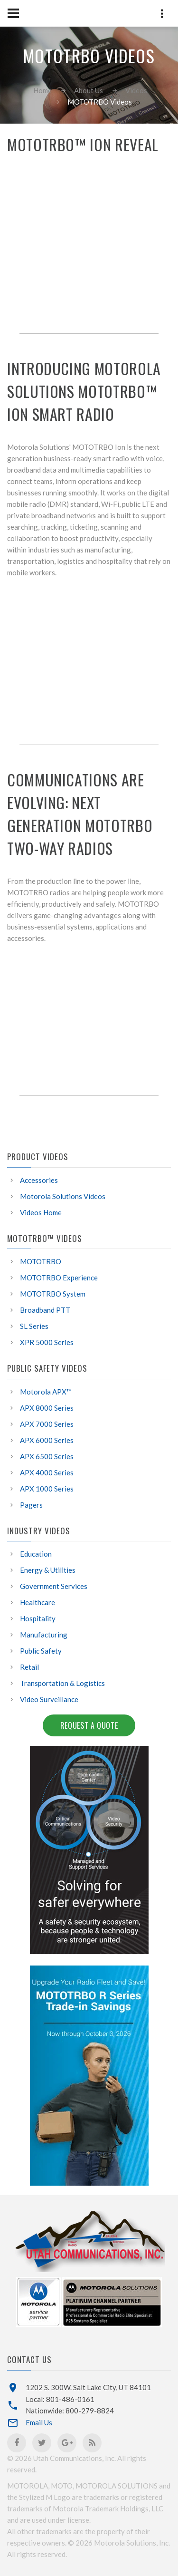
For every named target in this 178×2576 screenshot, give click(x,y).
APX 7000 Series (47, 1424)
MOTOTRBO (40, 1261)
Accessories (39, 1180)
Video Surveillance (49, 1699)
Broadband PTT (45, 1310)
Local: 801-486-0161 (60, 2399)
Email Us (39, 2422)
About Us (88, 90)
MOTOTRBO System (52, 1293)
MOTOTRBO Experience (59, 1277)
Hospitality (38, 1618)
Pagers (31, 1505)
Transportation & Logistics (62, 1683)
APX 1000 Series (47, 1488)
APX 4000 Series (47, 1472)
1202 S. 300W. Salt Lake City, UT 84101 (88, 2387)
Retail (29, 1667)
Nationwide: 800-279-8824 (70, 2410)
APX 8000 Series (47, 1408)
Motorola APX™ (46, 1391)
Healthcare (37, 1602)
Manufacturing (43, 1634)
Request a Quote (89, 1725)
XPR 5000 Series (47, 1342)
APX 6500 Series (47, 1456)
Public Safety (41, 1650)
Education (36, 1553)
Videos (136, 90)
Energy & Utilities (47, 1570)
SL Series (34, 1326)
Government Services (53, 1586)
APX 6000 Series (47, 1440)
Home (42, 90)
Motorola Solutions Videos (62, 1196)
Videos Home (41, 1212)
